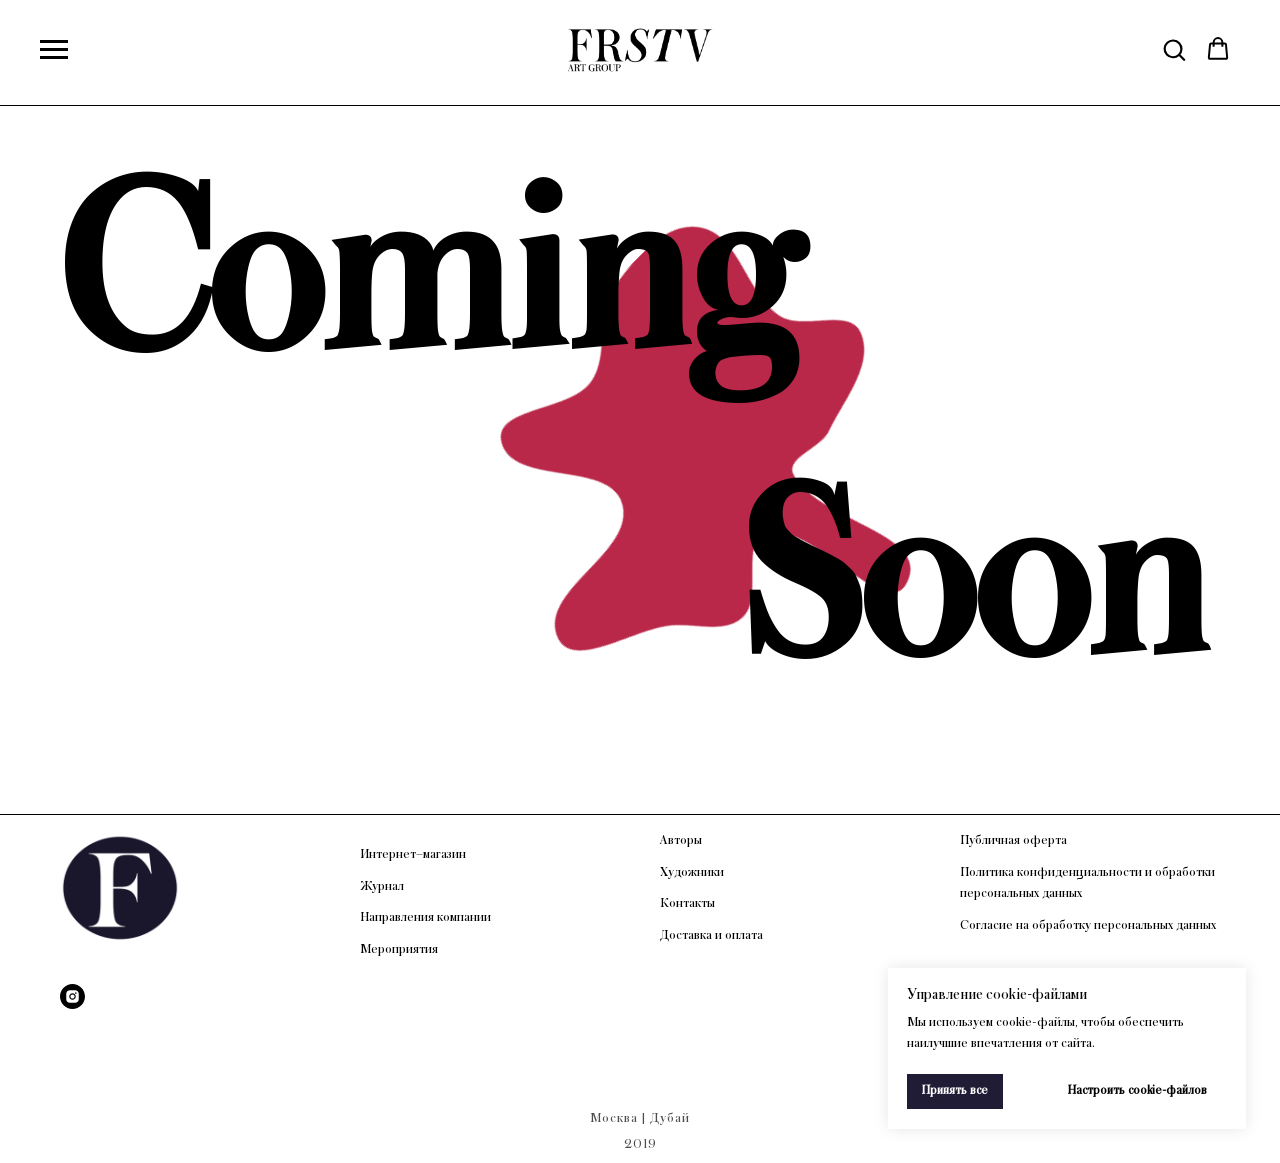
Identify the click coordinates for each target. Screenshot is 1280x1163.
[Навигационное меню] (54, 50)
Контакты (687, 903)
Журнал (382, 886)
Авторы (681, 840)
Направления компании (425, 917)
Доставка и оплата (711, 935)
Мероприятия (399, 949)
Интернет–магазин (413, 854)
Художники (692, 872)
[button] (1174, 49)
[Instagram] (72, 996)
